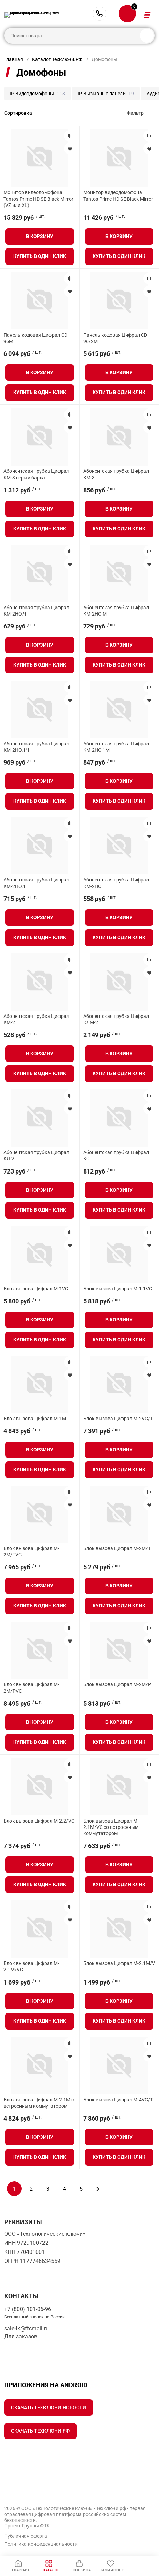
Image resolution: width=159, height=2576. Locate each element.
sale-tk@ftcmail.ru (26, 2328)
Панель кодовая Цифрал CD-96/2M (116, 338)
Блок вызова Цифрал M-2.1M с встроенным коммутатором (38, 2103)
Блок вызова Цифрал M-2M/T (117, 1548)
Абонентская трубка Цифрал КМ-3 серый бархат (36, 474)
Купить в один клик (39, 256)
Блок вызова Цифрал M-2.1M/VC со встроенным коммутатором (111, 1827)
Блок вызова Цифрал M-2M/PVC (31, 1687)
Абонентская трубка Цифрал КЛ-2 (36, 1155)
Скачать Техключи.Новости (48, 2407)
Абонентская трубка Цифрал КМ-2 (36, 1019)
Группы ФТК (36, 2526)
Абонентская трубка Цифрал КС (116, 1155)
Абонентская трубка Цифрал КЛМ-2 (116, 1019)
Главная (13, 59)
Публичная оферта (25, 2536)
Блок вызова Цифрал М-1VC (35, 1288)
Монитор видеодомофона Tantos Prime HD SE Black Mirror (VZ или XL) (38, 198)
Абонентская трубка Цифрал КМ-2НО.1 (36, 883)
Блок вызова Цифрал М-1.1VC (117, 1288)
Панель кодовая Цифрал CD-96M (36, 338)
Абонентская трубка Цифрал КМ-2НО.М (116, 611)
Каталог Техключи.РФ (57, 59)
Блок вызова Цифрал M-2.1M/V (119, 1963)
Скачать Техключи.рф (40, 2431)
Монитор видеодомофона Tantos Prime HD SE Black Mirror (118, 195)
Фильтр (135, 113)
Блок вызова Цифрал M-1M (34, 1418)
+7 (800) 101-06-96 (99, 14)
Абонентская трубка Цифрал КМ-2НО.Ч (36, 611)
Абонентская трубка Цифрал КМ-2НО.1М (116, 747)
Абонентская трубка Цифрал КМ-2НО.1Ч (36, 747)
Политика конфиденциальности (41, 2544)
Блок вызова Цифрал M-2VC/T (118, 1418)
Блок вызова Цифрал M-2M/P (117, 1684)
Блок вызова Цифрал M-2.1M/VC (31, 1966)
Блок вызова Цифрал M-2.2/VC (38, 1821)
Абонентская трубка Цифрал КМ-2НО (116, 883)
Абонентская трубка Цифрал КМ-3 (116, 474)
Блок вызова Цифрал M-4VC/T (118, 2099)
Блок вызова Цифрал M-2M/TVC (31, 1551)
